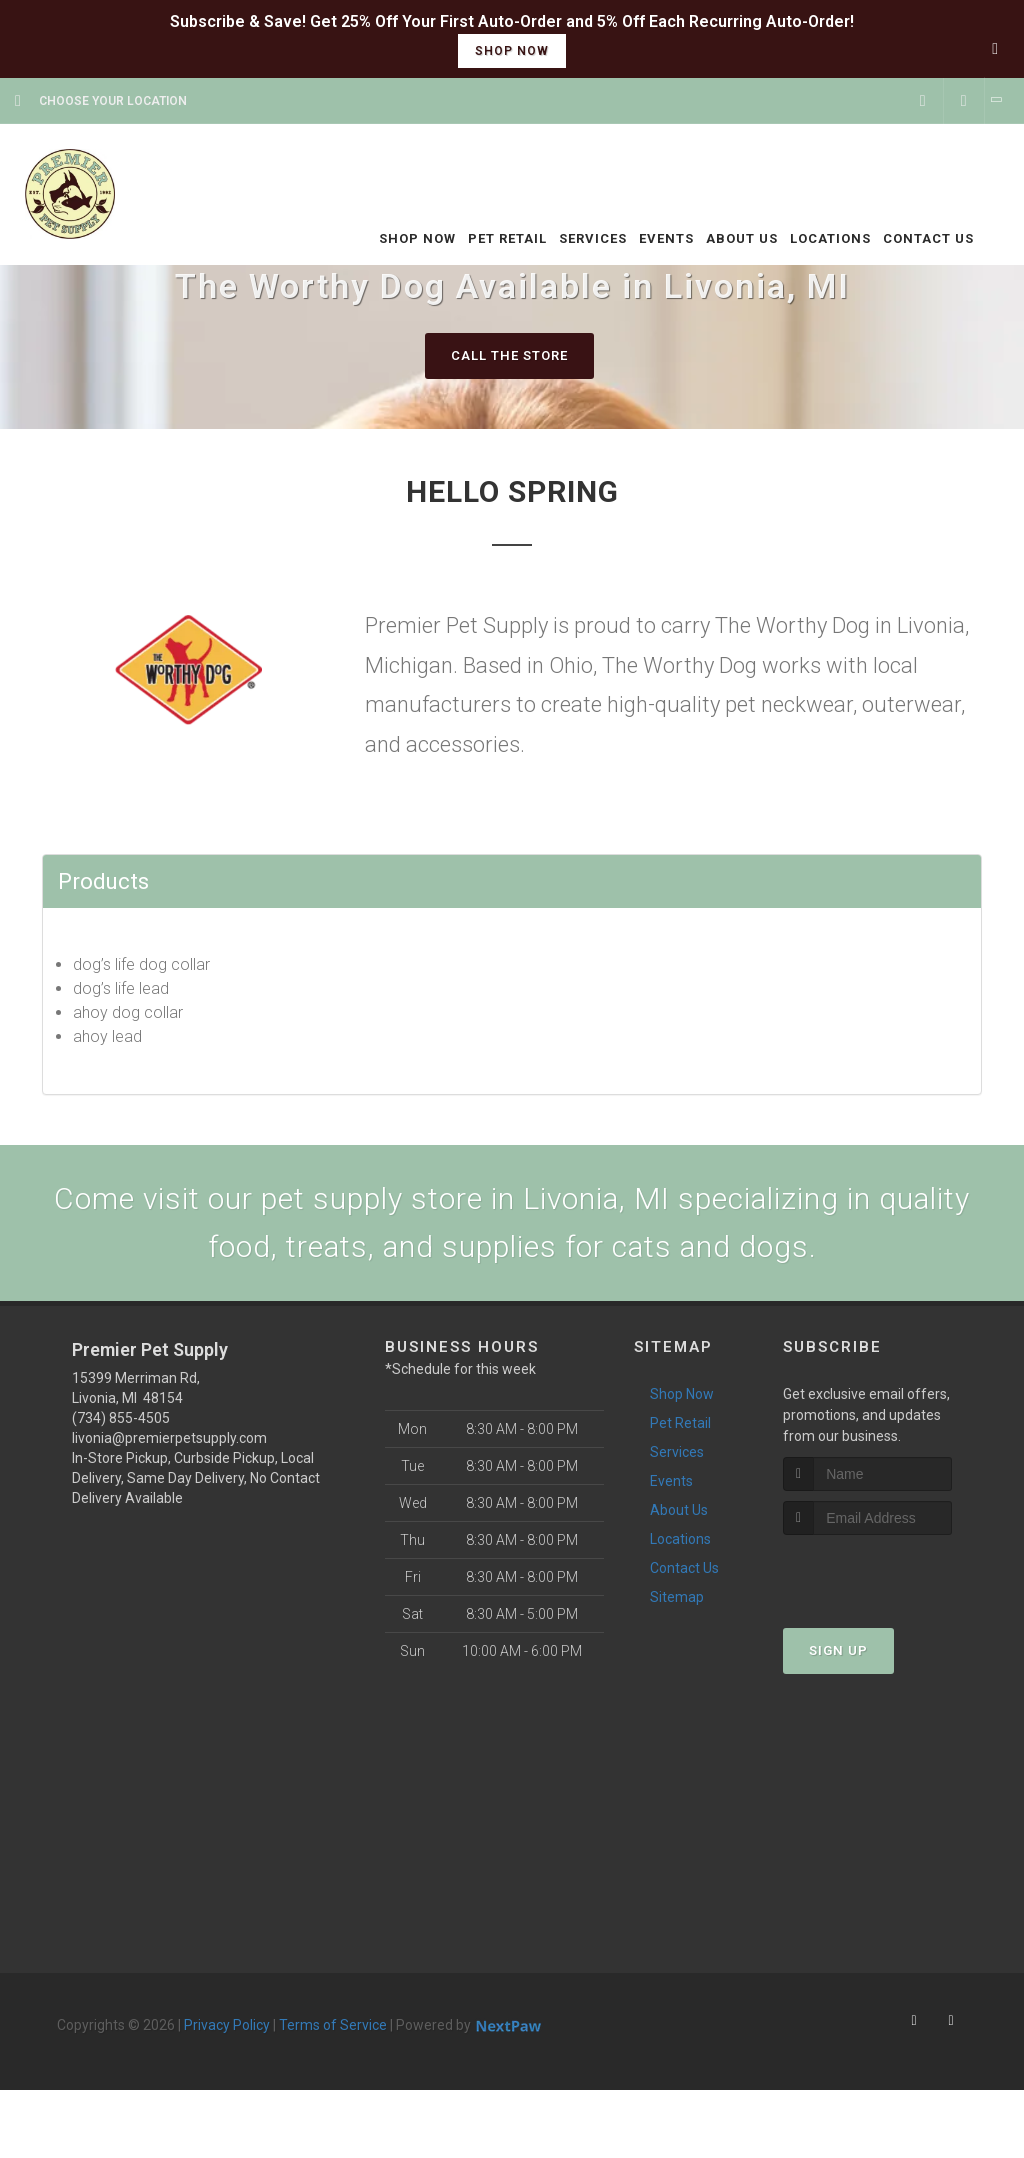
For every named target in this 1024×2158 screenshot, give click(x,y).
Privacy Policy (227, 2025)
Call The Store (509, 355)
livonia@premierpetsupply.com (169, 1438)
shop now (512, 51)
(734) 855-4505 (121, 1418)
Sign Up (838, 1650)
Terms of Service (333, 2025)
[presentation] (889, 1572)
